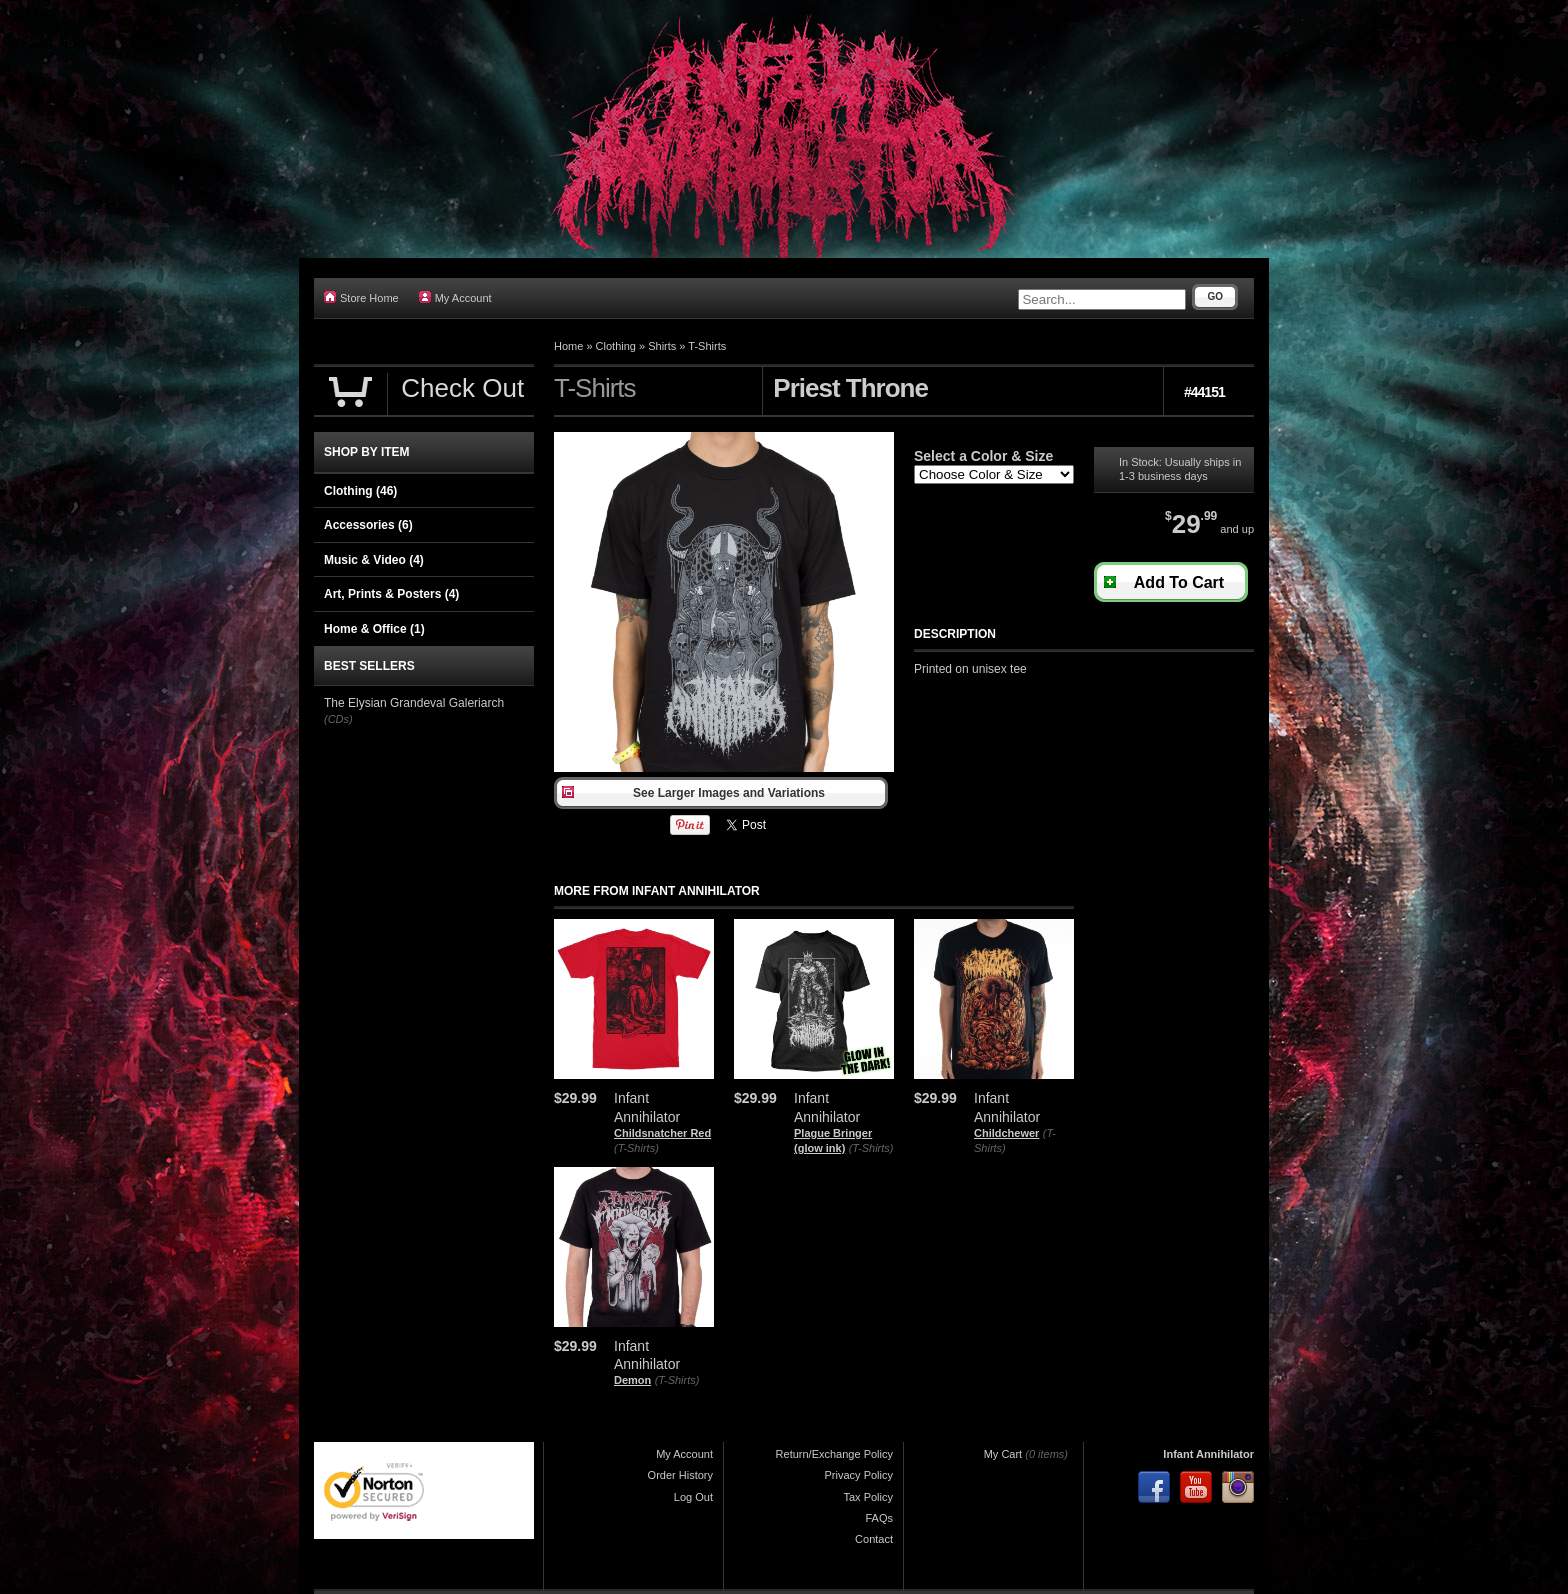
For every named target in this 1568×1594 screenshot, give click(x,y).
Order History (680, 1475)
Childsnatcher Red (662, 1133)
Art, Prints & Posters (391, 594)
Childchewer (1006, 1133)
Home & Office (374, 629)
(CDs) (338, 719)
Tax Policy (868, 1497)
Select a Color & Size (983, 456)
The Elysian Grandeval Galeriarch (414, 703)
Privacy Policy (859, 1475)
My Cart (1003, 1454)
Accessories (368, 525)
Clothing (616, 346)
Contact (874, 1539)
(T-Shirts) (636, 1148)
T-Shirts (707, 346)
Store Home (361, 297)
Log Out (693, 1497)
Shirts (662, 346)
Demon (632, 1380)
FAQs (879, 1518)
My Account (455, 297)
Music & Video (374, 560)
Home (568, 346)
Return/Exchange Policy (834, 1454)
